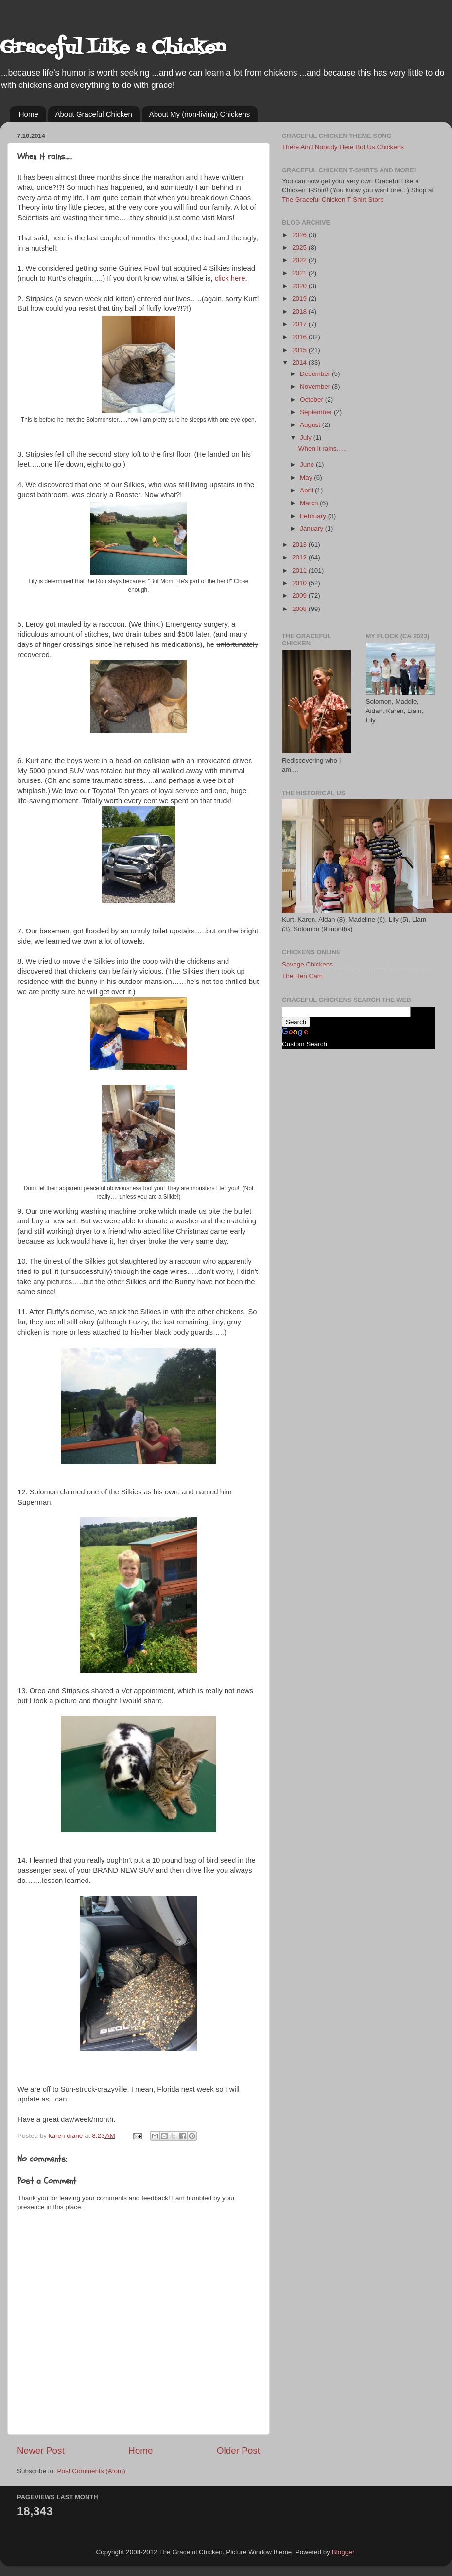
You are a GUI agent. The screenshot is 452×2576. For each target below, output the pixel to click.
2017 (300, 324)
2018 (300, 311)
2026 (300, 234)
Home (28, 114)
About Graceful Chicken (93, 114)
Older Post (238, 2450)
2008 (300, 608)
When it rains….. (322, 448)
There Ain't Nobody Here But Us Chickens (343, 147)
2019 (300, 298)
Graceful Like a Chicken (113, 48)
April (307, 490)
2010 (300, 583)
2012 (300, 557)
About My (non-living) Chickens (199, 114)
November (316, 386)
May (307, 477)
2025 (300, 247)
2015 (300, 350)
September (317, 412)
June (308, 464)
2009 (300, 595)
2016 (300, 336)
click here (230, 278)
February (314, 516)
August (311, 424)
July (306, 437)
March (310, 503)
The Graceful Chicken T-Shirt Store (333, 199)
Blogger (343, 2552)
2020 (300, 285)
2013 (300, 544)
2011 (300, 570)
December (316, 373)
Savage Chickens (307, 964)
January (312, 528)
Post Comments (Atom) (91, 2470)
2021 (300, 273)
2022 (300, 260)
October (312, 399)
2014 (300, 362)
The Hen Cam (302, 976)
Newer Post (41, 2450)
